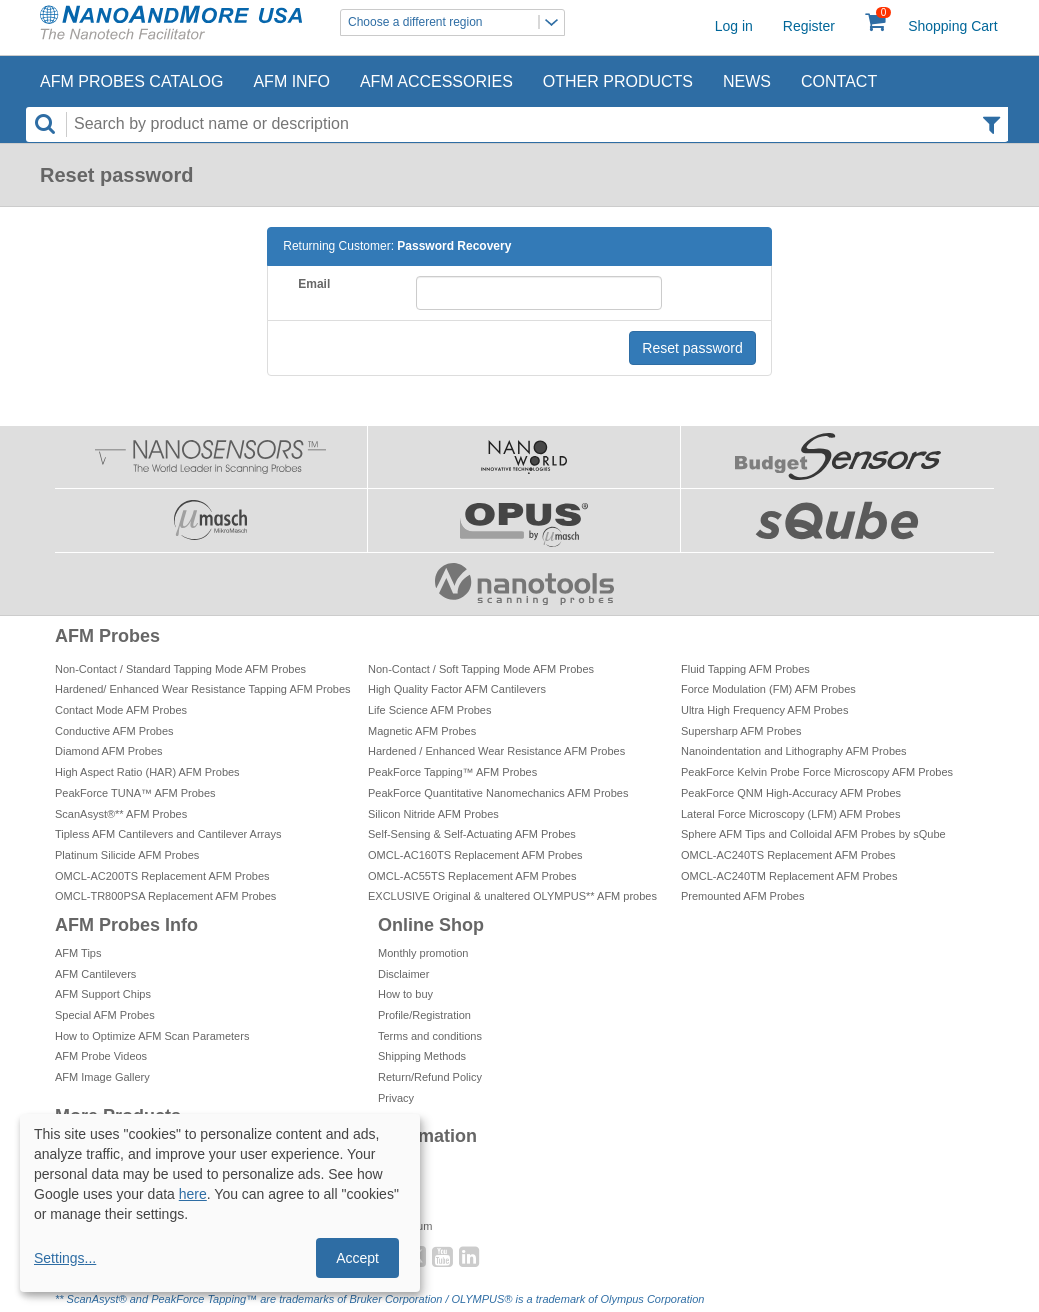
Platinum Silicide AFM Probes (127, 855)
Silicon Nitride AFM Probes (433, 814)
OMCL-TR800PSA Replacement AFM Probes (165, 896)
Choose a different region (456, 22)
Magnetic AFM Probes (422, 731)
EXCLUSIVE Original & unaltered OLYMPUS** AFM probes (512, 896)
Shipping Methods (422, 1056)
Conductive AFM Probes (114, 731)
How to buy (405, 994)
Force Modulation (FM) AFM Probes (768, 689)
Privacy (396, 1098)
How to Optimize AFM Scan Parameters (152, 1036)
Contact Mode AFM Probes (121, 710)
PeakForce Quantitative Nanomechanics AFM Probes (498, 793)
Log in (734, 26)
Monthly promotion (423, 953)
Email (314, 284)
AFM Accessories (436, 81)
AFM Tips (78, 953)
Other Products (618, 81)
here (193, 1194)
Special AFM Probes (105, 1015)
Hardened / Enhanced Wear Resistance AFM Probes (496, 751)
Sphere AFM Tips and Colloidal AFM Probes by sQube (813, 834)
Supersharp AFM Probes (741, 731)
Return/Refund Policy (430, 1077)
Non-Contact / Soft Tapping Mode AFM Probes (481, 669)
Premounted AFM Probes (743, 896)
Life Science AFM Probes (430, 710)
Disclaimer (403, 974)
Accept (357, 1258)
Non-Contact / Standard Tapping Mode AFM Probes (180, 669)
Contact (839, 81)
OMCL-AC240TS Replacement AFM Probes (788, 855)
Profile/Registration (424, 1015)
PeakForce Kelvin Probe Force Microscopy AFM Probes (817, 772)
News (747, 81)
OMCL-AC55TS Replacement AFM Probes (472, 876)
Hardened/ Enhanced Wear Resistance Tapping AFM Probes (203, 689)
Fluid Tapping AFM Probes (745, 669)
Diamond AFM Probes (109, 751)
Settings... (65, 1258)
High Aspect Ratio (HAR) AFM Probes (147, 772)
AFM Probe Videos (101, 1056)
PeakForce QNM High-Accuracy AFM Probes (791, 793)
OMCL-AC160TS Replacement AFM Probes (475, 855)
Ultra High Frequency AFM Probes (765, 710)
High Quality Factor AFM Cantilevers (457, 689)
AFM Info (291, 81)
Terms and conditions (430, 1036)
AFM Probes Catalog (131, 81)
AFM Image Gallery (102, 1077)
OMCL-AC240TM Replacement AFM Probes (789, 876)
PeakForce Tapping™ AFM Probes (452, 772)
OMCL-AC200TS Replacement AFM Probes (162, 876)
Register (809, 26)
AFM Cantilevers (95, 974)
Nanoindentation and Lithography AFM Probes (794, 751)
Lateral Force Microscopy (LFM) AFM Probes (790, 814)
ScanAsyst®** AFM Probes (121, 814)
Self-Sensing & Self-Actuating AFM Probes (472, 834)
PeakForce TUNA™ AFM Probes (135, 793)
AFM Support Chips (103, 994)
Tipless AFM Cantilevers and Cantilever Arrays (168, 834)
